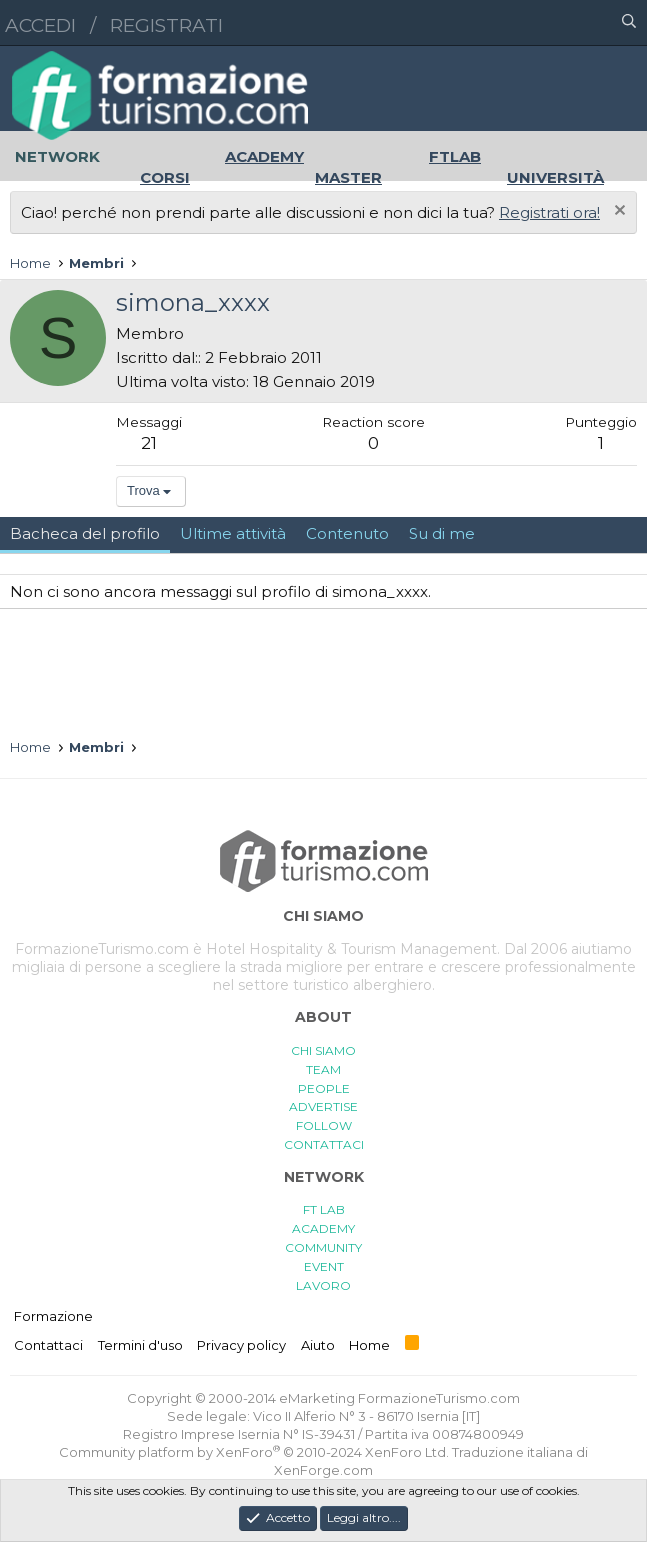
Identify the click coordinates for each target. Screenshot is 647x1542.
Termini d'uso (140, 1345)
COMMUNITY (323, 1247)
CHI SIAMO (323, 1050)
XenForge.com (323, 1470)
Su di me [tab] (442, 533)
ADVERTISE (323, 1106)
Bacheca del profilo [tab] (85, 533)
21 (149, 443)
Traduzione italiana (512, 1452)
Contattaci (48, 1345)
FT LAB (324, 1209)
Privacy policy (241, 1345)
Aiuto (318, 1345)
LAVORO (323, 1285)
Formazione (53, 1316)
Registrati (166, 25)
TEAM (323, 1069)
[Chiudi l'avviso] (617, 212)
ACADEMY (323, 1228)
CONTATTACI (324, 1144)
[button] (542, 23)
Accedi (40, 25)
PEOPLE (324, 1088)
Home (369, 1345)
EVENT (324, 1266)
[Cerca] (629, 23)
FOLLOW (324, 1125)
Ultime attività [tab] (233, 533)
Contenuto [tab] (347, 533)
